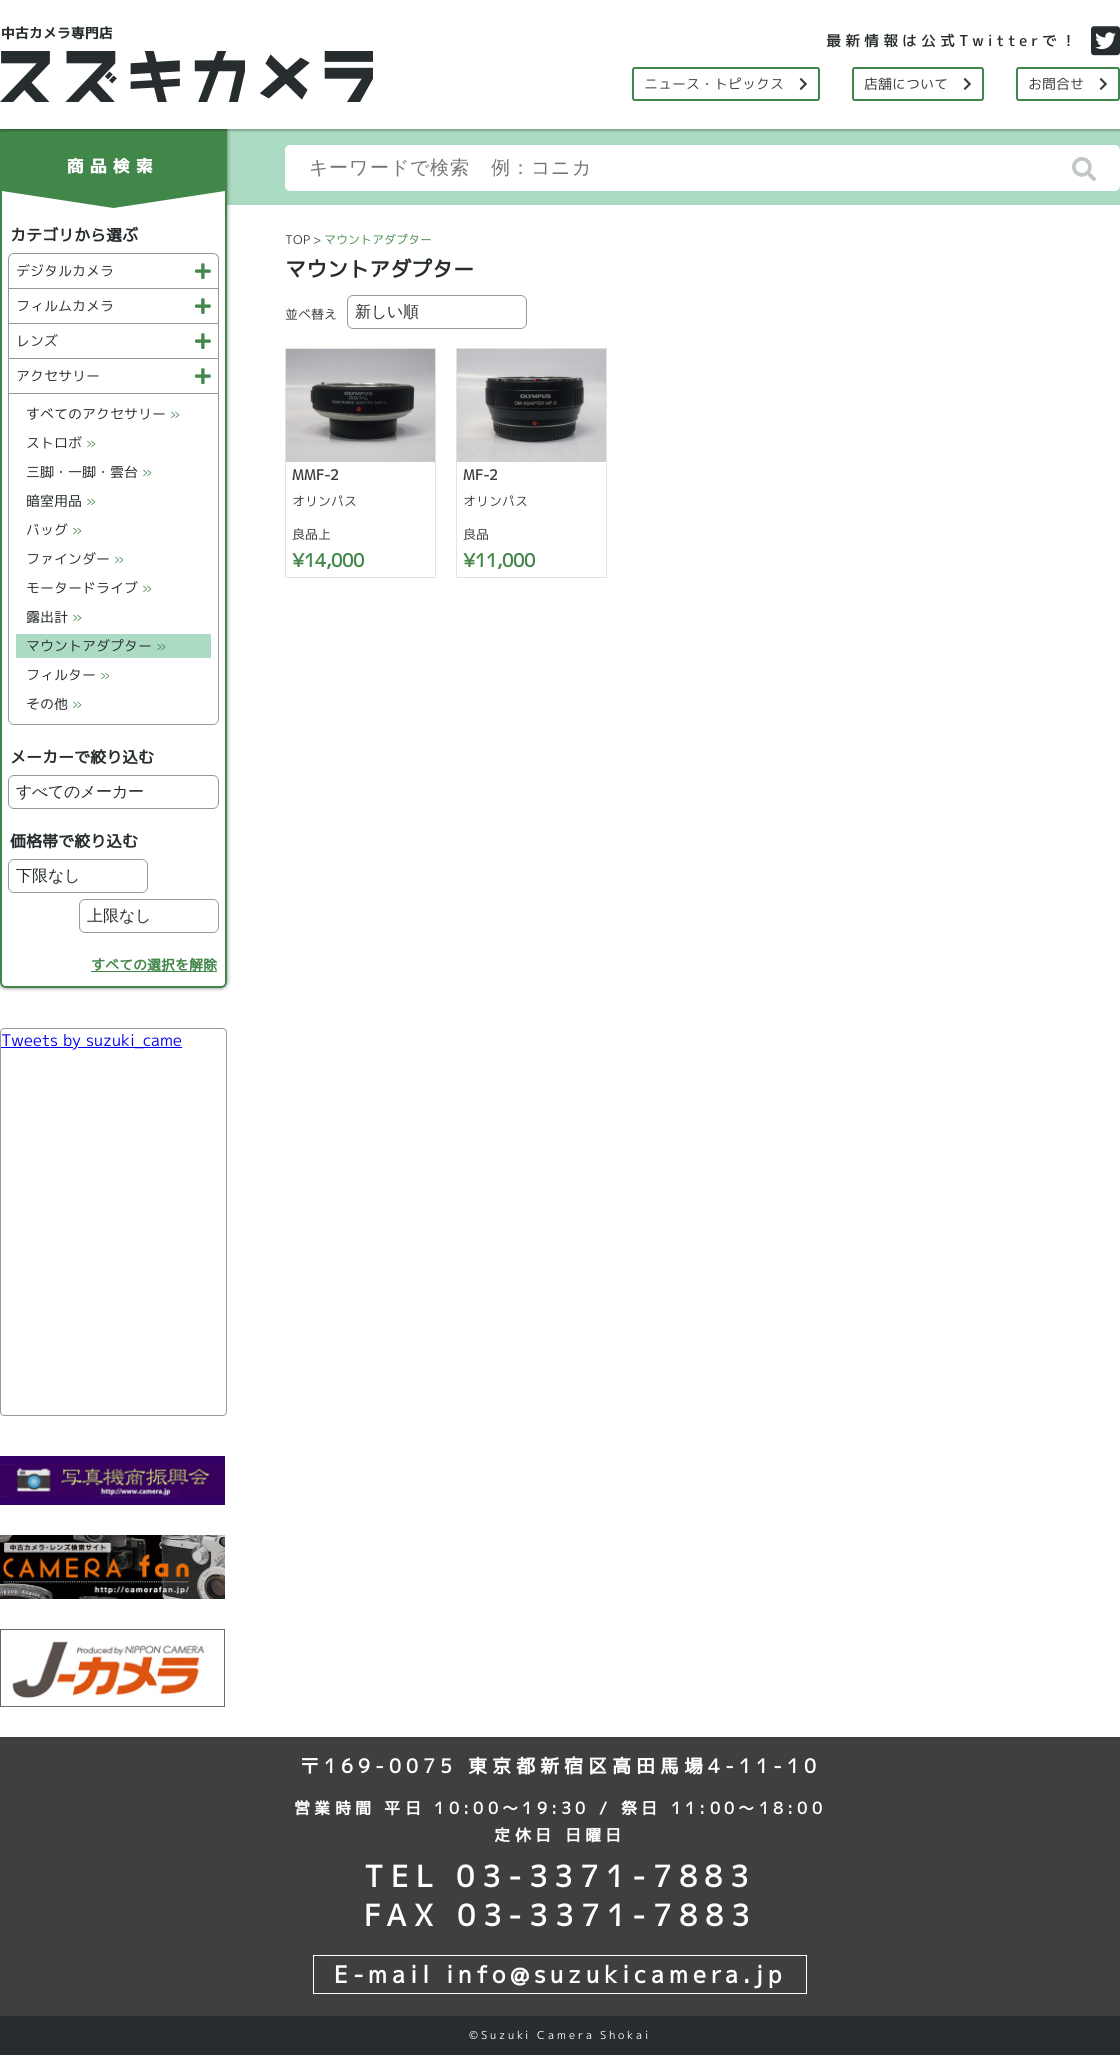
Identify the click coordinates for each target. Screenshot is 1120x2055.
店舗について (918, 83)
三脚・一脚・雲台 (89, 471)
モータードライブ (89, 587)
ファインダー (75, 558)
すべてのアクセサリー (103, 413)
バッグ (54, 529)
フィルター (68, 674)
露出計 (54, 616)
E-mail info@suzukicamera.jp (560, 1974)
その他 (54, 703)
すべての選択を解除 (154, 964)
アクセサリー (113, 375)
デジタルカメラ (113, 270)
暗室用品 (61, 500)
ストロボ (61, 442)
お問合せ (1068, 83)
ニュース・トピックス (726, 83)
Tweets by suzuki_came (91, 1040)
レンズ (113, 340)
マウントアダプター (96, 645)
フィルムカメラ (113, 305)
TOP (297, 239)
